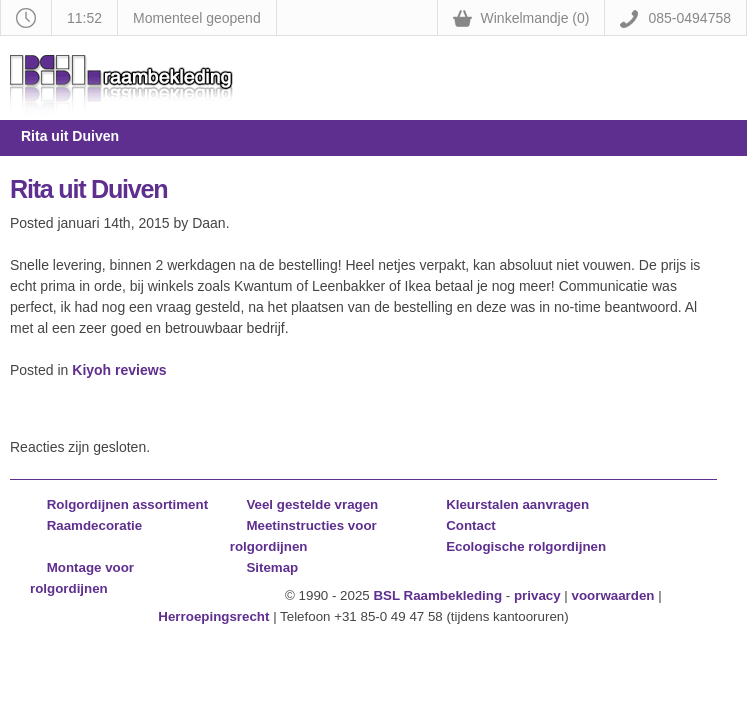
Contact (471, 525)
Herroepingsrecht (213, 616)
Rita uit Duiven (88, 189)
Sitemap (272, 567)
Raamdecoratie (95, 525)
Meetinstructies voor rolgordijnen (303, 536)
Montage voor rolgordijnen (82, 578)
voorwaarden (613, 595)
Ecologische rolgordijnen (526, 546)
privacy (537, 595)
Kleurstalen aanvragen (517, 504)
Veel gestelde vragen (312, 504)
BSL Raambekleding (437, 595)
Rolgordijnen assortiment (127, 504)
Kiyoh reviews (119, 370)
